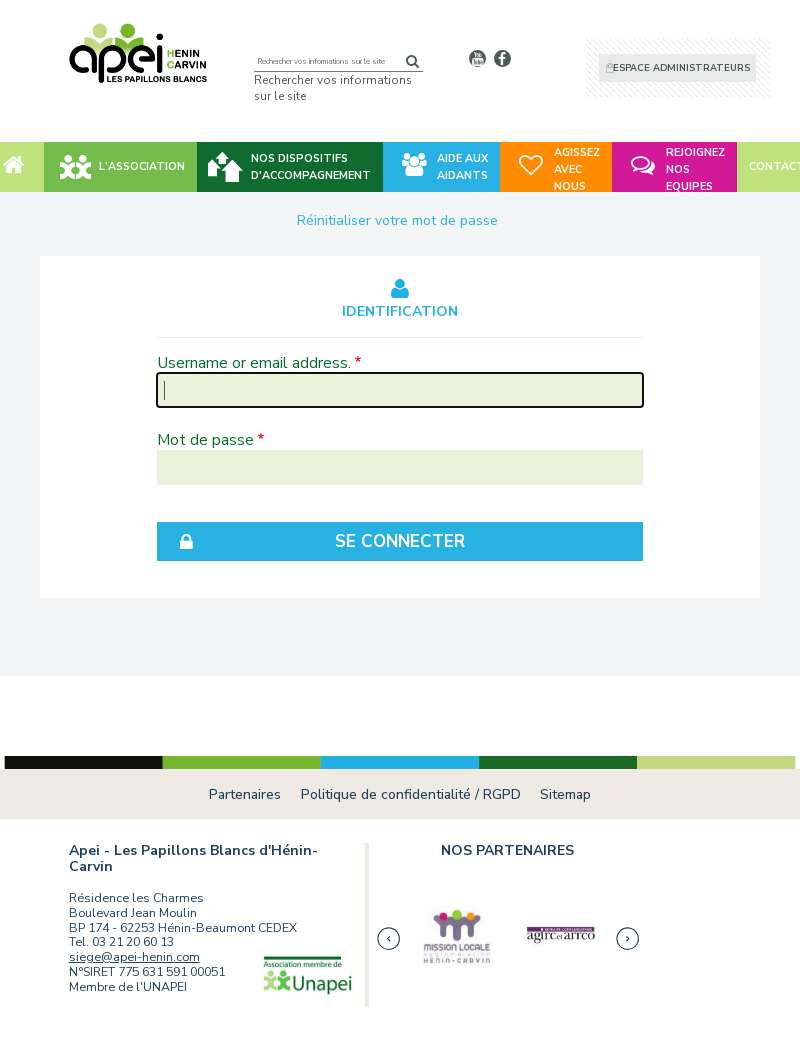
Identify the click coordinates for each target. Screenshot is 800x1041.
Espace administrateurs (681, 68)
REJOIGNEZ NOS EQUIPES (695, 169)
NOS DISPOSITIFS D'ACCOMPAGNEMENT (311, 167)
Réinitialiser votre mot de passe (397, 220)
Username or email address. (254, 362)
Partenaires (245, 794)
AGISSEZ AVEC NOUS (577, 169)
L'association (142, 166)
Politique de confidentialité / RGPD (411, 794)
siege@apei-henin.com (134, 956)
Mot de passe (205, 439)
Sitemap (565, 794)
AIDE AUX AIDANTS (462, 167)
